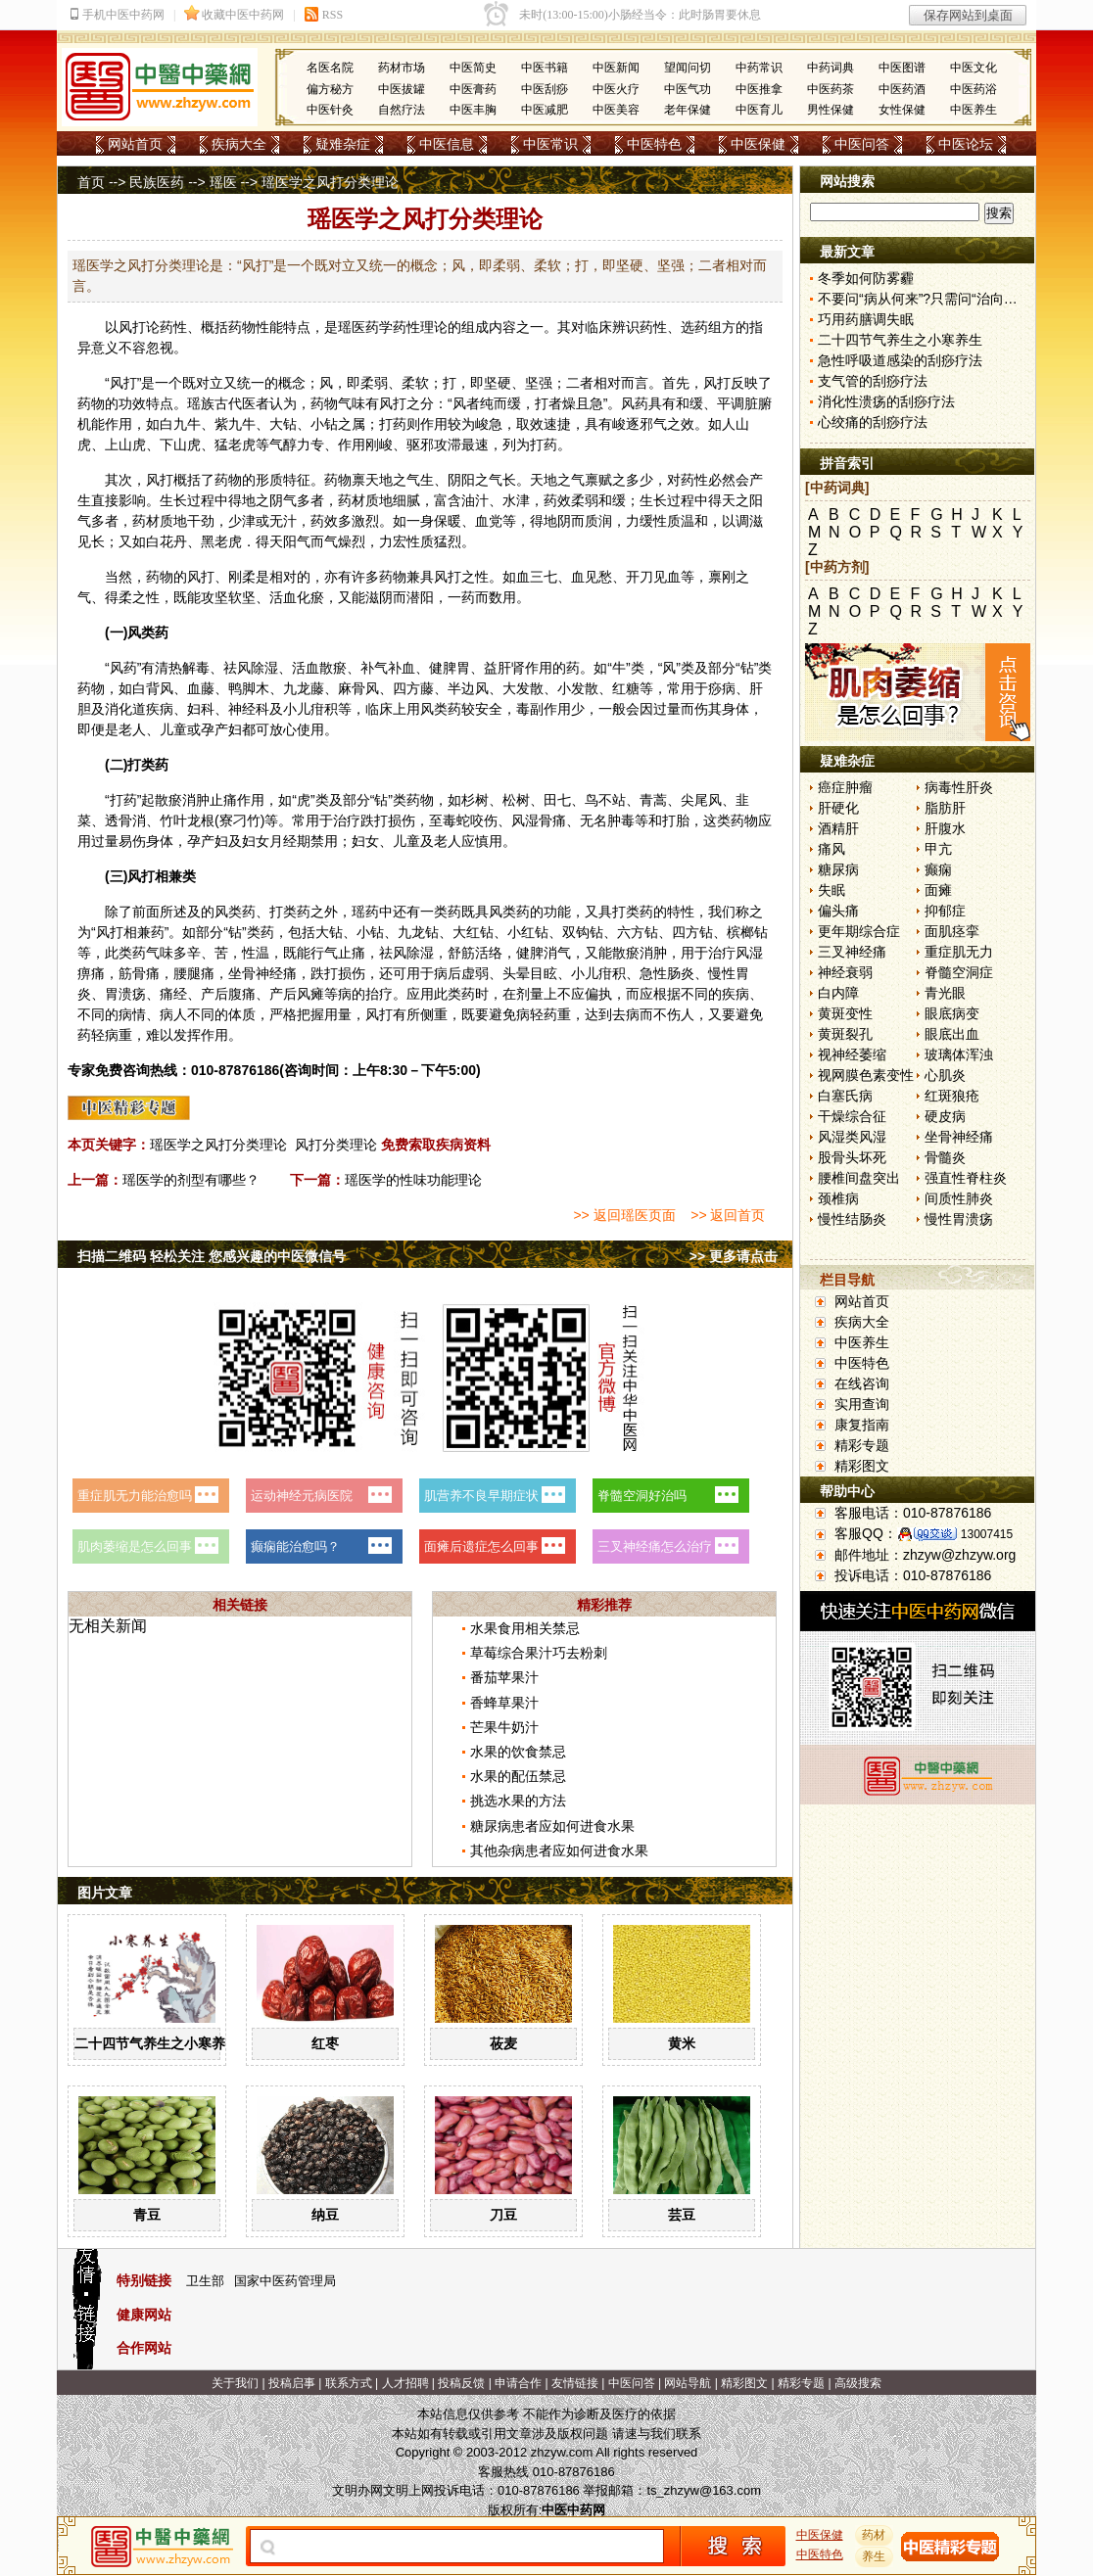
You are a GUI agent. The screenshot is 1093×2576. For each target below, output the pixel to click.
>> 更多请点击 (733, 1256)
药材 (874, 2535)
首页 (91, 182)
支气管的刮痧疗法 (872, 381)
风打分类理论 (336, 1144)
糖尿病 (838, 869)
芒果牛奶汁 (504, 1727)
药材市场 (401, 67)
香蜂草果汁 (504, 1702)
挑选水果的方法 (518, 1800)
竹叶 (173, 820)
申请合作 (518, 2383)
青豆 (147, 2215)
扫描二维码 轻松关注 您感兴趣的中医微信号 (211, 1256)
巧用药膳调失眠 (866, 319)
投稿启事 (291, 2383)
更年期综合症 (859, 931)
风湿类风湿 (852, 1137)
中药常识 (759, 67)
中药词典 (830, 67)
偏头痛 (838, 910)
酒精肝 (838, 828)
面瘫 (938, 890)
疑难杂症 (342, 144)
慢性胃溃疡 (959, 1219)
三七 (543, 577)
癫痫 (938, 869)
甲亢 (938, 849)
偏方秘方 (330, 89)
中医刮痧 (544, 89)
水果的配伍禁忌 (518, 1776)
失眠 (831, 890)
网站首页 (135, 144)
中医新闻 (616, 67)
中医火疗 (616, 89)
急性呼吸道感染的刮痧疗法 (900, 360)
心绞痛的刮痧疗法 (872, 422)
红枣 (325, 2043)
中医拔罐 (401, 89)
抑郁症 (945, 910)
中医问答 (861, 144)
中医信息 (446, 144)
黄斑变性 (845, 1013)
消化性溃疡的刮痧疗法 (886, 401)
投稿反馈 (461, 2383)
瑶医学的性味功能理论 (413, 1180)
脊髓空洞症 (959, 972)
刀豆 (503, 2215)
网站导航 (687, 2383)
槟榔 (740, 932)
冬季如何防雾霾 (866, 278)
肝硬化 (838, 808)
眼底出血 (952, 1034)
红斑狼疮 (952, 1095)
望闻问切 (687, 67)
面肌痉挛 (952, 931)
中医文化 (973, 67)
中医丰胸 (473, 110)
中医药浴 (973, 89)
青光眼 (945, 993)
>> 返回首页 (727, 1215)
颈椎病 (838, 1198)
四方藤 (413, 688)
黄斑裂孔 (845, 1034)
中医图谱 (902, 67)
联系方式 (348, 2383)
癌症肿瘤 (845, 787)
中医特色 (654, 144)
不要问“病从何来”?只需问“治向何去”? (930, 298)
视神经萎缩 (852, 1054)
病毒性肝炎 (959, 787)
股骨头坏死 (852, 1157)
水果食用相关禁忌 (525, 1628)
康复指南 (861, 1424)
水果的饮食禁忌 (518, 1751)
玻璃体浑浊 (959, 1054)
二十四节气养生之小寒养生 (156, 2043)
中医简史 (473, 67)
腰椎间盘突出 (859, 1178)
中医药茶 (830, 89)
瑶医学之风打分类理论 (218, 1144)
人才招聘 (405, 2383)
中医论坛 (965, 144)
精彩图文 (861, 1466)
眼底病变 (952, 1013)
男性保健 (830, 110)
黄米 (681, 2043)
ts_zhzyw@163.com (703, 2490)
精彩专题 (861, 1445)
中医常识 (550, 144)
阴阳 (461, 480)
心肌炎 (945, 1075)
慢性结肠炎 (852, 1219)
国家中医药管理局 (285, 2280)
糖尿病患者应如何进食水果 (552, 1826)
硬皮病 (945, 1116)
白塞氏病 (845, 1095)
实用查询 (861, 1404)
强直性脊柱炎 (966, 1178)
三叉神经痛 (852, 952)
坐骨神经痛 (959, 1137)
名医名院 (330, 67)
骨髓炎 (945, 1157)
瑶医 (223, 182)
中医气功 (687, 89)
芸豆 (681, 2215)
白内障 (838, 993)
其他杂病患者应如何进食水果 (559, 1850)
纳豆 (325, 2215)
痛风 (831, 849)
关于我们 (235, 2383)
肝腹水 (945, 828)
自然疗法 (401, 110)
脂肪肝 (945, 808)
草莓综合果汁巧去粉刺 (538, 1653)
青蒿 (653, 800)
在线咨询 (861, 1383)
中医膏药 (473, 89)
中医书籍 (544, 67)
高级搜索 (857, 2383)
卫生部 (205, 2280)
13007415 (987, 1534)
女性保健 (902, 110)
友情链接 (574, 2383)
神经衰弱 (845, 972)
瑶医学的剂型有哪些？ (191, 1180)
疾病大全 (239, 144)
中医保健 (758, 144)
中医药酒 (902, 89)
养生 (874, 2556)
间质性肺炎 (959, 1198)
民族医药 (156, 182)
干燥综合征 (852, 1116)
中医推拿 (759, 89)
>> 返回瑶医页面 (624, 1215)
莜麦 (503, 2043)
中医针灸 (330, 110)
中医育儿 (759, 110)
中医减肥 (544, 110)
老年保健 (687, 110)
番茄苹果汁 (504, 1677)
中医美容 (616, 110)
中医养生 (973, 110)
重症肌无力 (959, 952)
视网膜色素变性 (866, 1075)
